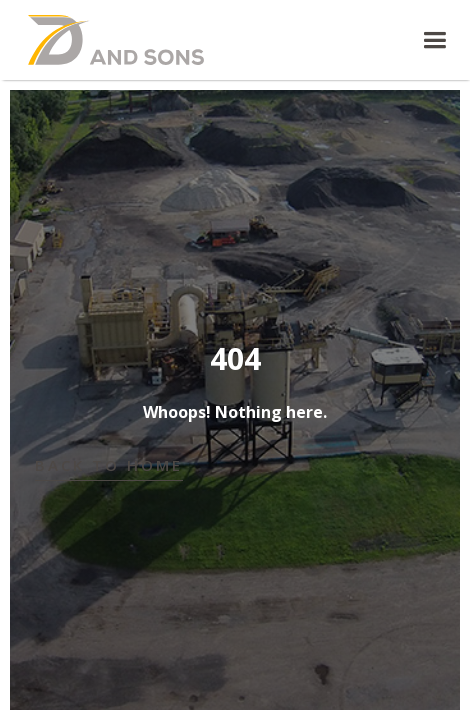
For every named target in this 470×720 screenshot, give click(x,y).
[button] (349, 40)
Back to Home (109, 465)
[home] (123, 39)
